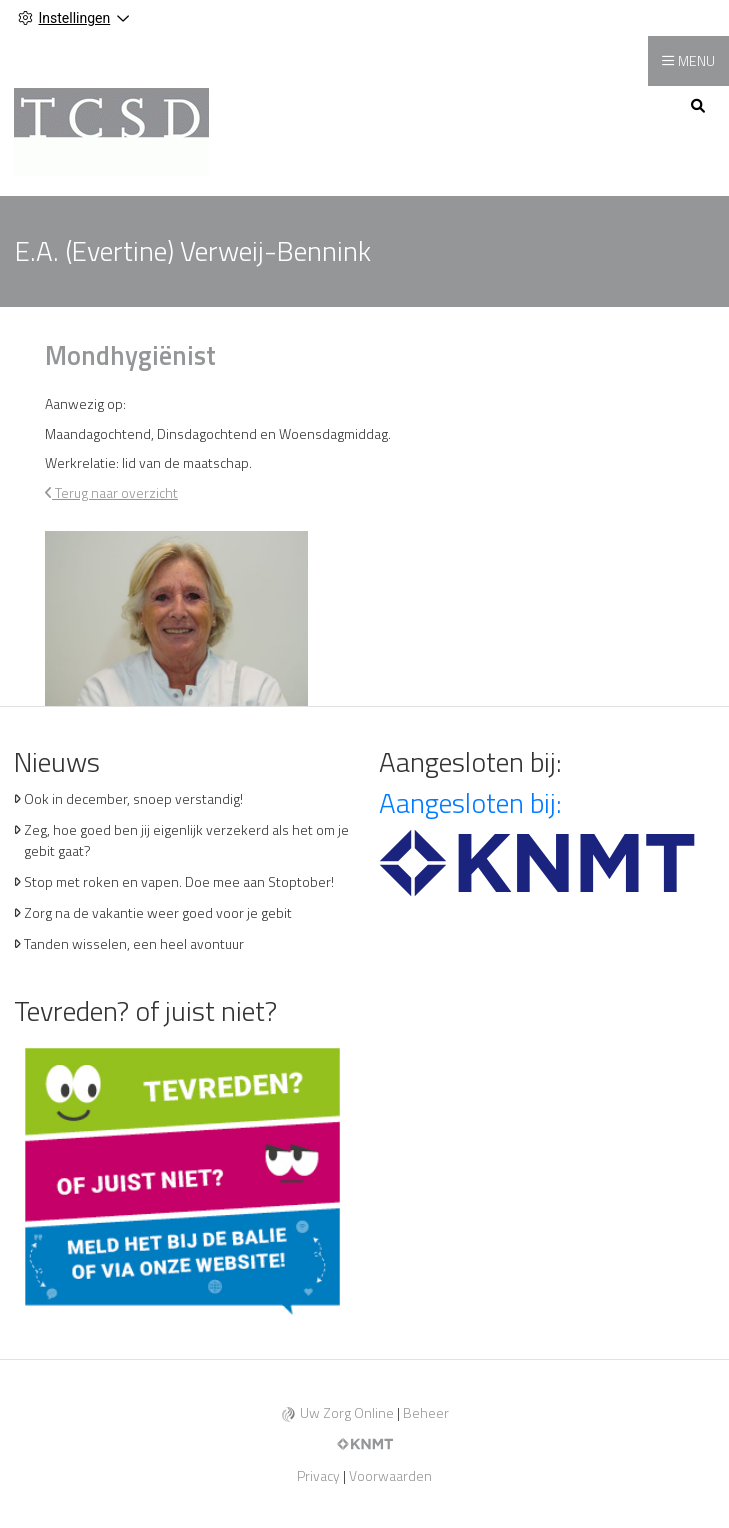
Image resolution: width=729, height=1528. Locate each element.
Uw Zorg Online (347, 1412)
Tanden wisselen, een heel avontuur (134, 943)
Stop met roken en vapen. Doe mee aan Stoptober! (179, 881)
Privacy (318, 1475)
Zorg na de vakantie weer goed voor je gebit (158, 912)
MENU (696, 60)
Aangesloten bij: (470, 802)
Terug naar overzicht (111, 492)
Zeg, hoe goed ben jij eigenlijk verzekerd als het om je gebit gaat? (186, 840)
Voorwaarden (390, 1475)
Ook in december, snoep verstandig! (133, 798)
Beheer (426, 1412)
